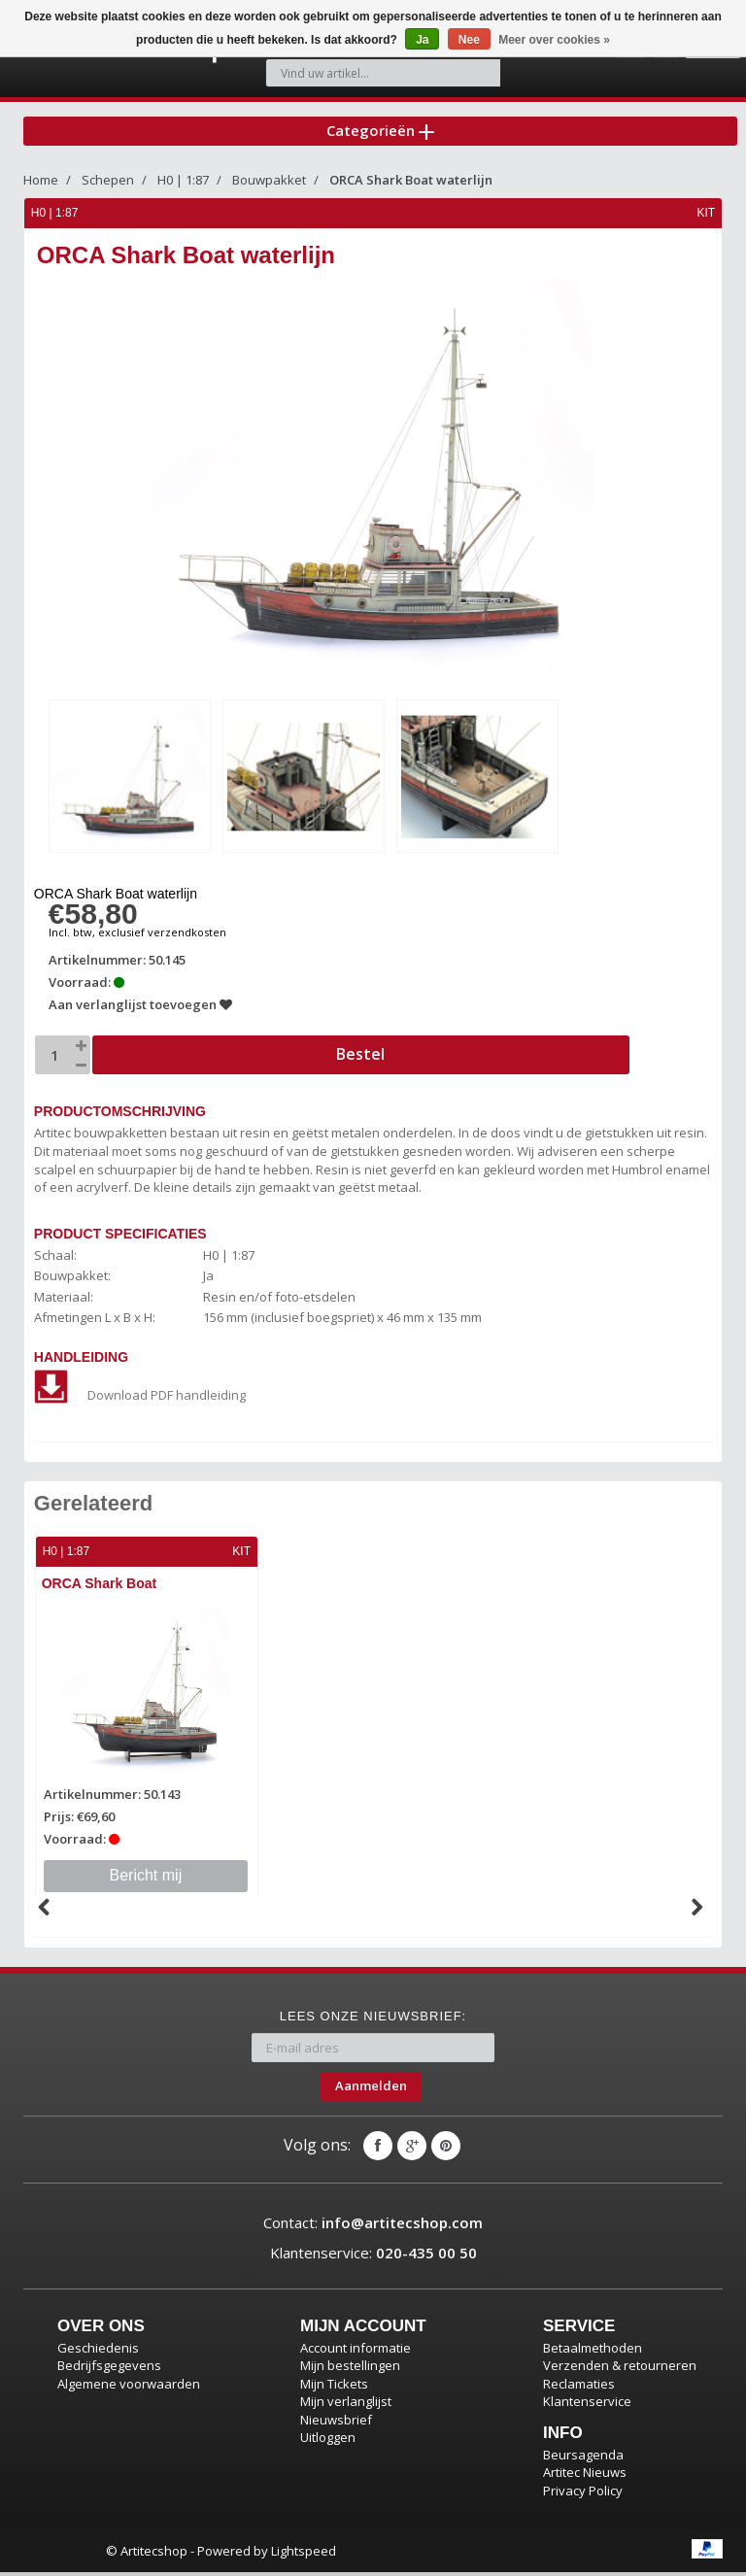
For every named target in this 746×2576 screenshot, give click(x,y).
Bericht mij (147, 1879)
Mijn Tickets (334, 2386)
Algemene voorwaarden (128, 2386)
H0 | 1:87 (183, 187)
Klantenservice (587, 2405)
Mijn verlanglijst (345, 2405)
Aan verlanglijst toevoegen (141, 1010)
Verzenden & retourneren (619, 2369)
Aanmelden (371, 2089)
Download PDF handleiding (141, 1399)
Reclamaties (579, 2386)
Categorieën (380, 135)
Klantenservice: (373, 2256)
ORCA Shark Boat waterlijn (410, 187)
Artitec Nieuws (585, 2476)
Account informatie (355, 2350)
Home (40, 187)
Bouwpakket (269, 187)
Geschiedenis (98, 2350)
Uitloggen (328, 2441)
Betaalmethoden (592, 2350)
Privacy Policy (583, 2494)
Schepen (108, 187)
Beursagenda (583, 2458)
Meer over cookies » (554, 40)
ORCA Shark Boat (101, 1589)
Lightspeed (303, 2553)
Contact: (373, 2225)
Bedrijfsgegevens (109, 2369)
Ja (422, 40)
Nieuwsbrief (336, 2423)
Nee (469, 40)
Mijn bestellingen (350, 2369)
